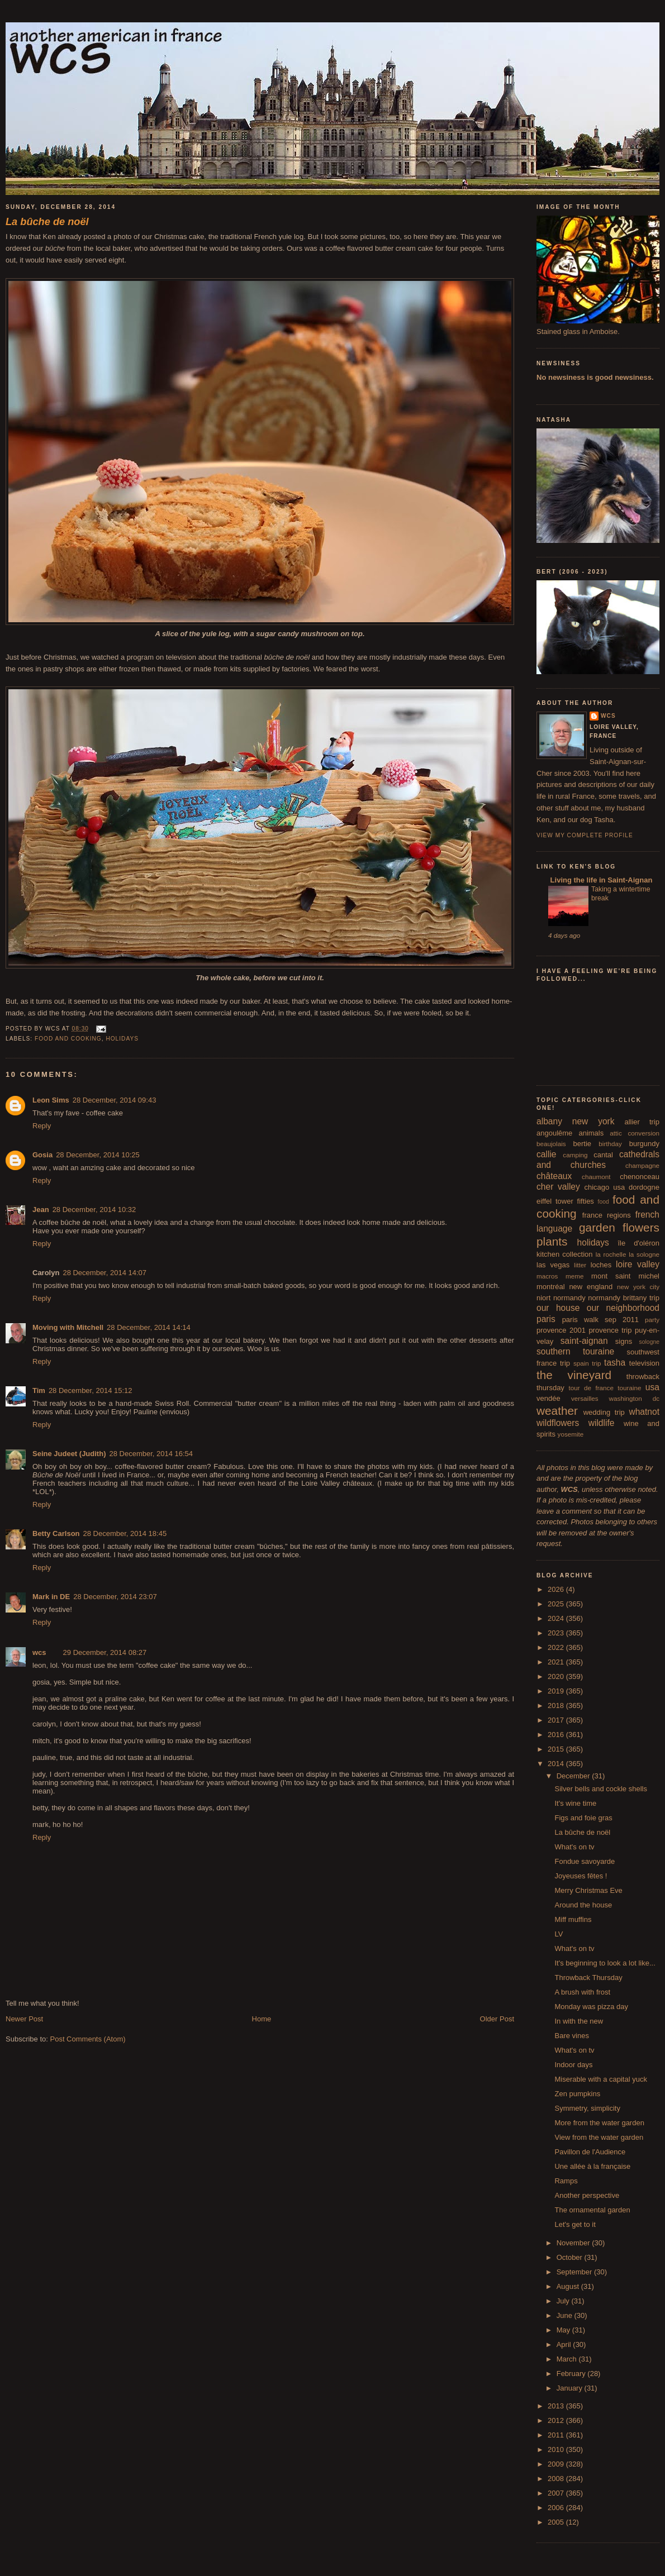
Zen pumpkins (577, 2094)
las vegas (552, 1265)
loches (601, 1265)
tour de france (591, 1387)
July (564, 2301)
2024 (557, 1618)
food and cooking (68, 1039)
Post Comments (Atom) (88, 2039)
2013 (557, 2406)
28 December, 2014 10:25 (98, 1155)
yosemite (571, 1434)
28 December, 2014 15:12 (90, 1390)
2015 (557, 1749)
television (644, 1363)
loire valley (637, 1264)
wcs (39, 1652)
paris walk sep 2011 (600, 1319)
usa (652, 1387)
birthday (610, 1143)
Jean (40, 1209)
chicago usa (604, 1187)
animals (591, 1133)
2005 (557, 2522)
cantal (603, 1155)
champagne (642, 1165)
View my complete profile (584, 835)
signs (623, 1341)
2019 (557, 1691)
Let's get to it (574, 2224)
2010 (557, 2449)
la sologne (644, 1254)
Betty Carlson (56, 1533)
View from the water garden (598, 2137)
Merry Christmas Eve (588, 1890)
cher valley (558, 1186)
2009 (557, 2464)
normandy (569, 1298)
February (572, 2373)
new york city (638, 1286)
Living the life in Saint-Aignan (600, 880)
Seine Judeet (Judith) (69, 1453)
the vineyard (573, 1374)
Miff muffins (572, 1919)
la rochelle (611, 1254)
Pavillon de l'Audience (589, 2152)
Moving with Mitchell (67, 1327)
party (652, 1319)
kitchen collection (564, 1254)
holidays (122, 1039)
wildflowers (557, 1423)
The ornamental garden (592, 2210)
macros (547, 1276)
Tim (38, 1390)
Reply (41, 1126)
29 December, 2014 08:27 (105, 1652)
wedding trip (604, 1412)
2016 (557, 1734)
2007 (557, 2493)
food (603, 1202)
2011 (557, 2435)
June (565, 2315)
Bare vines (571, 2035)
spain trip (587, 1363)
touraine (629, 1387)
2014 (557, 1763)
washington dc (634, 1398)
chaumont (596, 1176)
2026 (557, 1589)
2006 (557, 2507)
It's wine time (575, 1803)
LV (558, 1934)
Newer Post (24, 2019)
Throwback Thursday (588, 1977)
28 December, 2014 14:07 (104, 1272)
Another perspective (586, 2195)
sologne (649, 1342)
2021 (557, 1662)
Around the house (583, 1905)
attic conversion (634, 1133)
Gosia (42, 1155)
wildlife (601, 1423)
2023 (557, 1633)
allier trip (641, 1122)
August (569, 2286)
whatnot (644, 1411)
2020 (557, 1676)
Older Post (497, 2019)
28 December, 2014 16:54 (151, 1453)
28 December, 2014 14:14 (149, 1327)
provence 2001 (561, 1330)
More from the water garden (599, 2123)
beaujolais (551, 1143)
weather (557, 1410)
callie (546, 1154)
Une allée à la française (592, 2166)
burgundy (644, 1143)
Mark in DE (51, 1596)
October (571, 2257)
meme (574, 1276)
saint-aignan (584, 1341)
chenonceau (639, 1176)
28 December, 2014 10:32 (94, 1209)
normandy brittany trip (623, 1298)
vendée (548, 1398)
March (568, 2359)
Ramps (565, 2181)
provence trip (609, 1330)
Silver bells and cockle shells (600, 1789)
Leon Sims (50, 1100)
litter (580, 1264)
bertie (582, 1143)
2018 (557, 1705)
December (574, 1776)
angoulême (554, 1133)
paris (545, 1319)
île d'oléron (638, 1243)
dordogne (644, 1187)
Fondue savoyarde (584, 1861)
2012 (557, 2420)
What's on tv (574, 1847)
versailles (584, 1398)
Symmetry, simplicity (587, 2108)
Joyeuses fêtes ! (580, 1876)
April (565, 2344)
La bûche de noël (582, 1832)
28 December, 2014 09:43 (114, 1100)
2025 (557, 1604)
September (575, 2272)
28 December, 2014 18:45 (125, 1533)
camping (575, 1154)
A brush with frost (582, 1992)
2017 (557, 1720)
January (571, 2388)
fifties (585, 1201)
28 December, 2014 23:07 (115, 1596)
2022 (557, 1647)
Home (262, 2019)
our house (558, 1308)
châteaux (554, 1176)
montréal (550, 1286)
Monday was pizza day (591, 2006)
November (574, 2243)
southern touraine (575, 1351)
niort (543, 1298)
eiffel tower (554, 1201)
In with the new (578, 2021)
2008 (557, 2478)
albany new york (575, 1121)
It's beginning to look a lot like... (604, 1963)
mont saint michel (625, 1276)
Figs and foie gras (583, 1818)
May (564, 2330)
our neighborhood (623, 1308)
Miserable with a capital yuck (600, 2079)
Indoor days (573, 2064)
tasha (614, 1362)
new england (590, 1286)
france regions (606, 1215)
